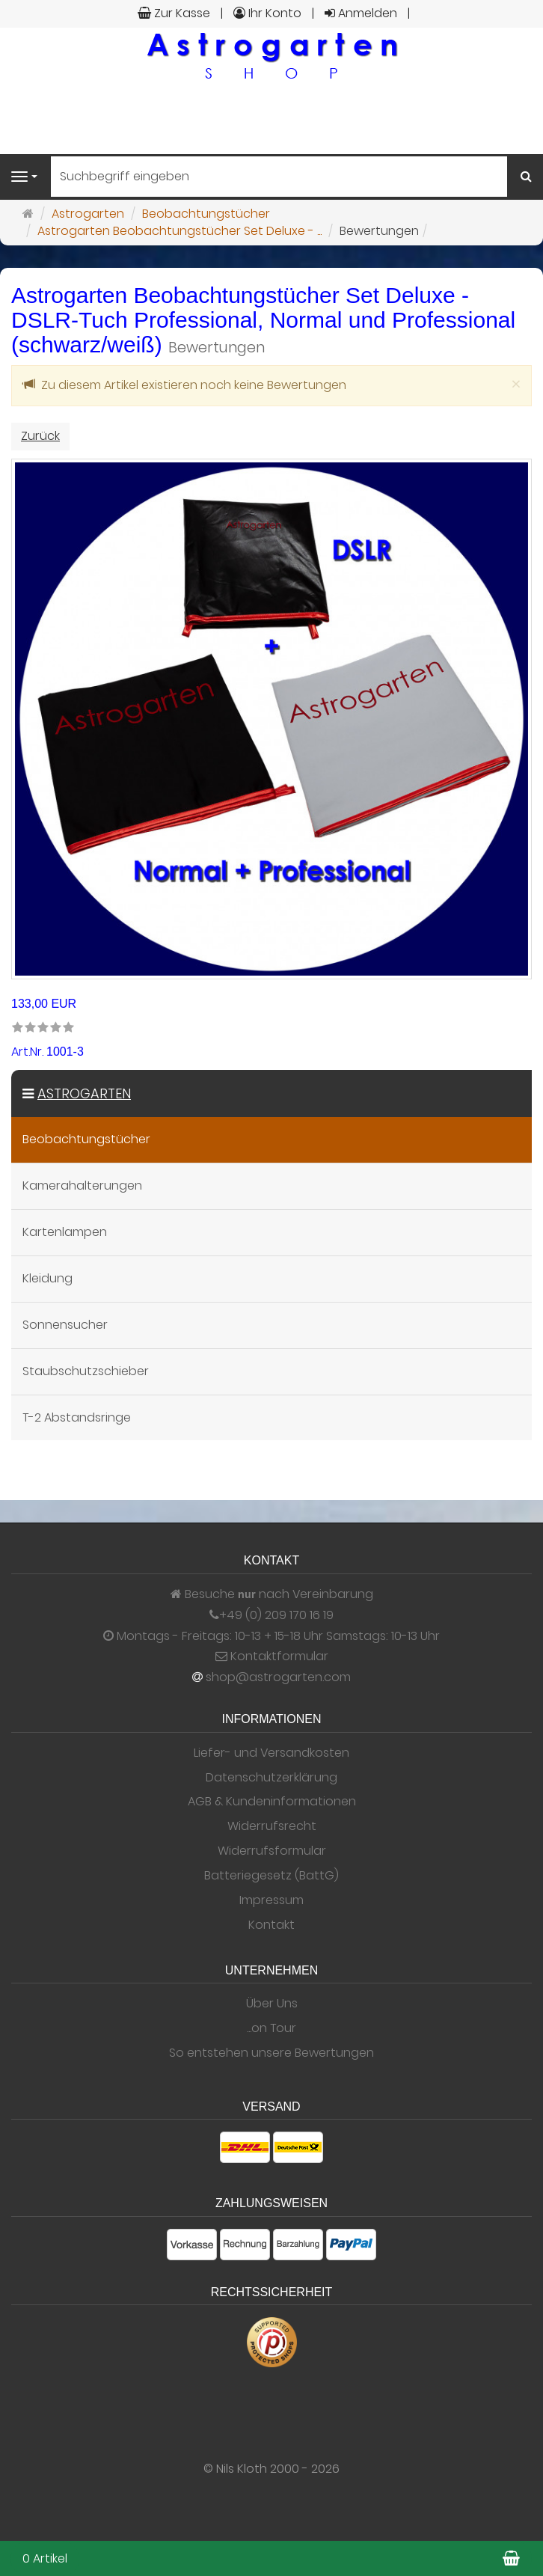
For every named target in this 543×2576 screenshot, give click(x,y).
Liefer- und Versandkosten (271, 1753)
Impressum (271, 1900)
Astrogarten (84, 1093)
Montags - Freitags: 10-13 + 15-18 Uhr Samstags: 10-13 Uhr (271, 1636)
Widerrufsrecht (271, 1826)
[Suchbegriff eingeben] (279, 176)
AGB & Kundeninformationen (272, 1801)
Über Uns (272, 2003)
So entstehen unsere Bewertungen (271, 2053)
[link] (43, 1028)
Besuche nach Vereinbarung (272, 1594)
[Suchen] (526, 177)
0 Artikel (44, 2558)
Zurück (40, 435)
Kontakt (271, 1925)
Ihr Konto (267, 13)
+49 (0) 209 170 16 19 (276, 1615)
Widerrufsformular (272, 1851)
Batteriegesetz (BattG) (271, 1875)
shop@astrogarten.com (278, 1677)
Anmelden (361, 13)
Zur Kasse (174, 13)
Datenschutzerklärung (271, 1777)
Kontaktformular (271, 1656)
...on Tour (271, 2028)
